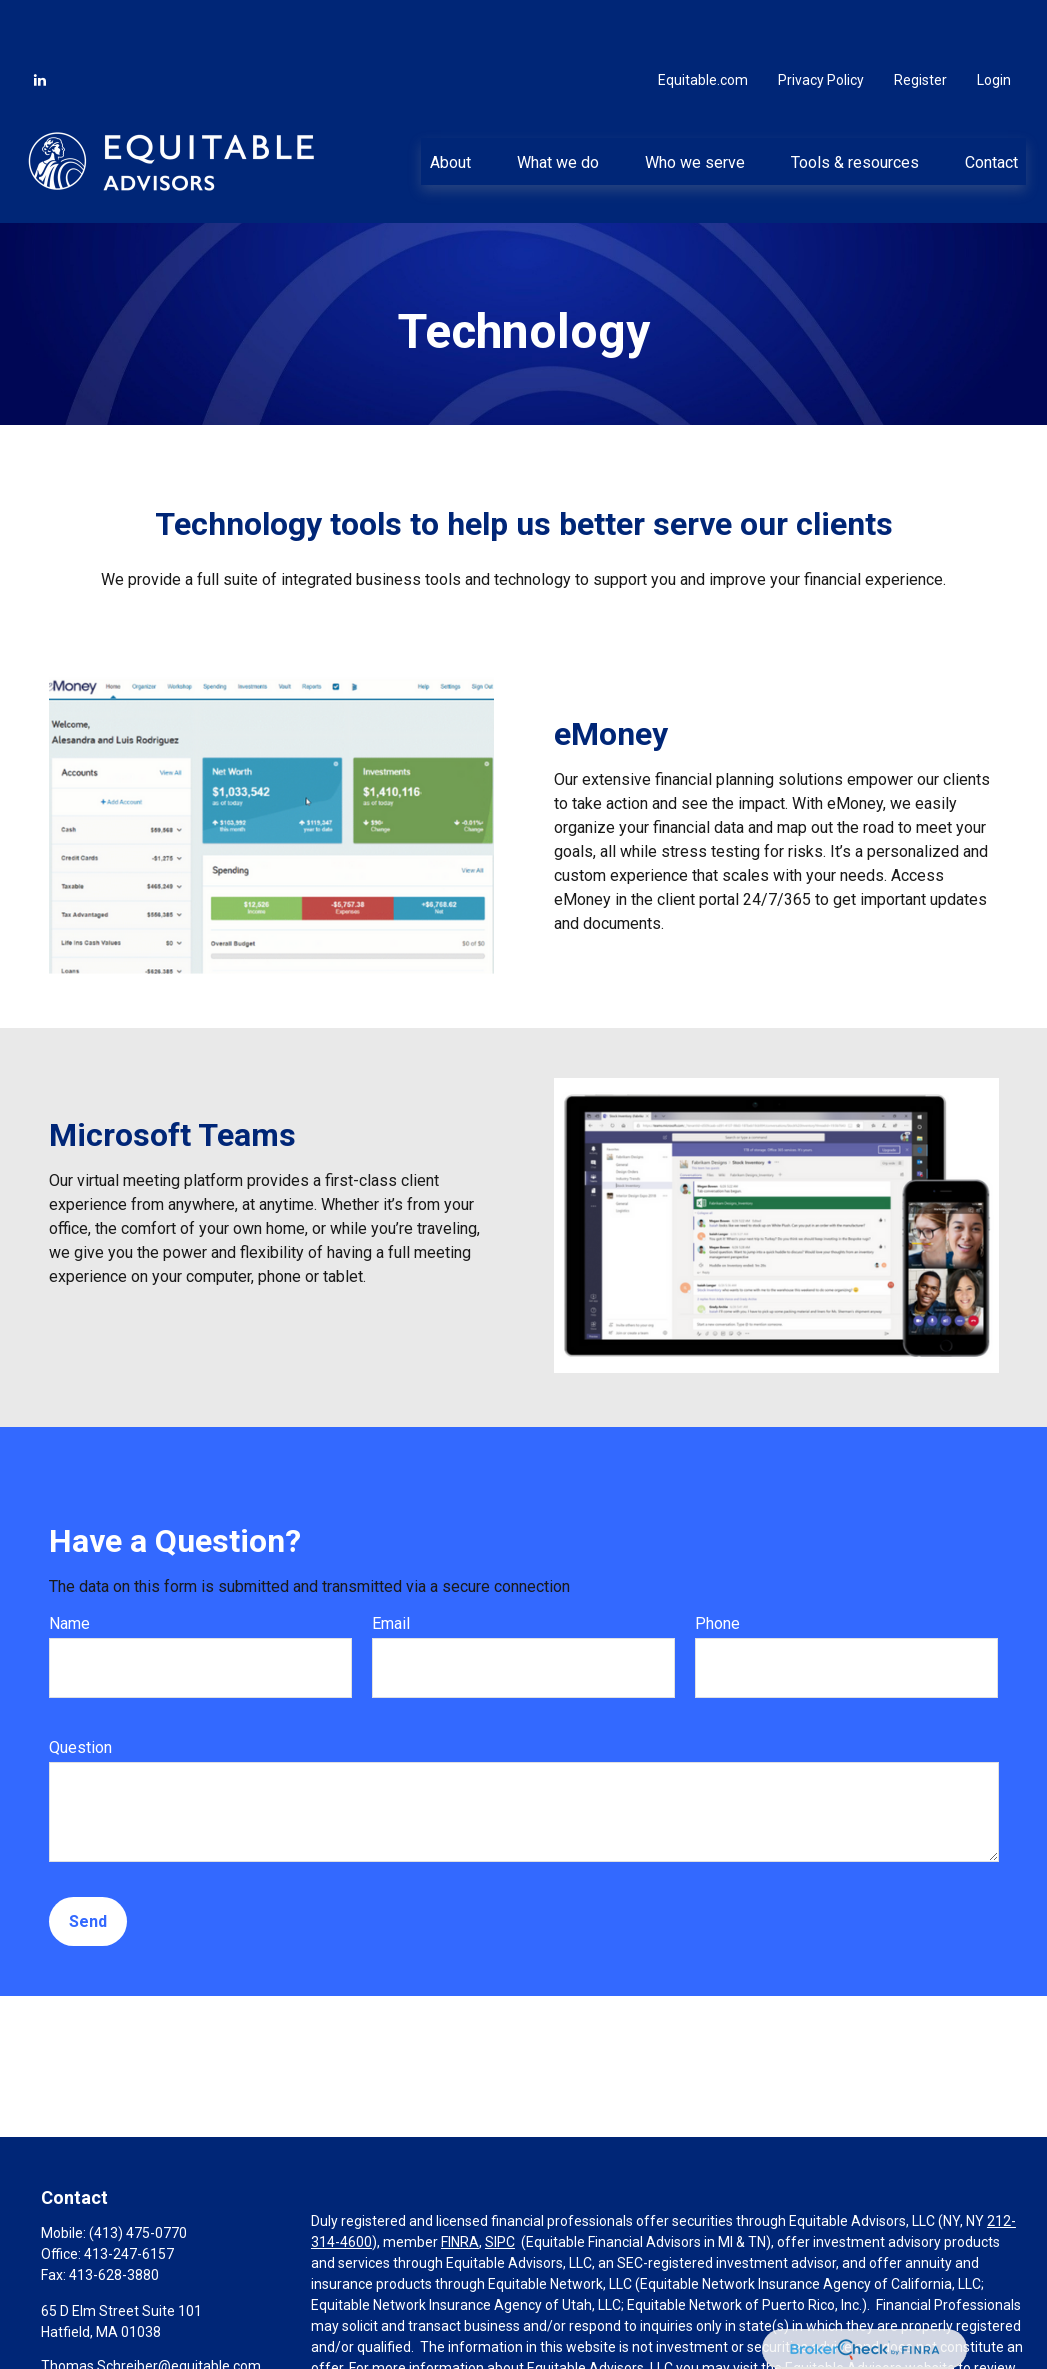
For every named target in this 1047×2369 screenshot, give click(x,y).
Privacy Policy (821, 20)
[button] (450, 101)
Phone (717, 1563)
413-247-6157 (129, 2194)
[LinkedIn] (40, 20)
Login (994, 20)
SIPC (500, 2182)
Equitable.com (703, 20)
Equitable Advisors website (870, 2308)
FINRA (460, 2182)
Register (920, 20)
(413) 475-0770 (138, 2173)
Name (69, 1563)
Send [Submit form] (88, 1861)
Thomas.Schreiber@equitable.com (151, 2306)
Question (80, 1687)
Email (391, 1563)
